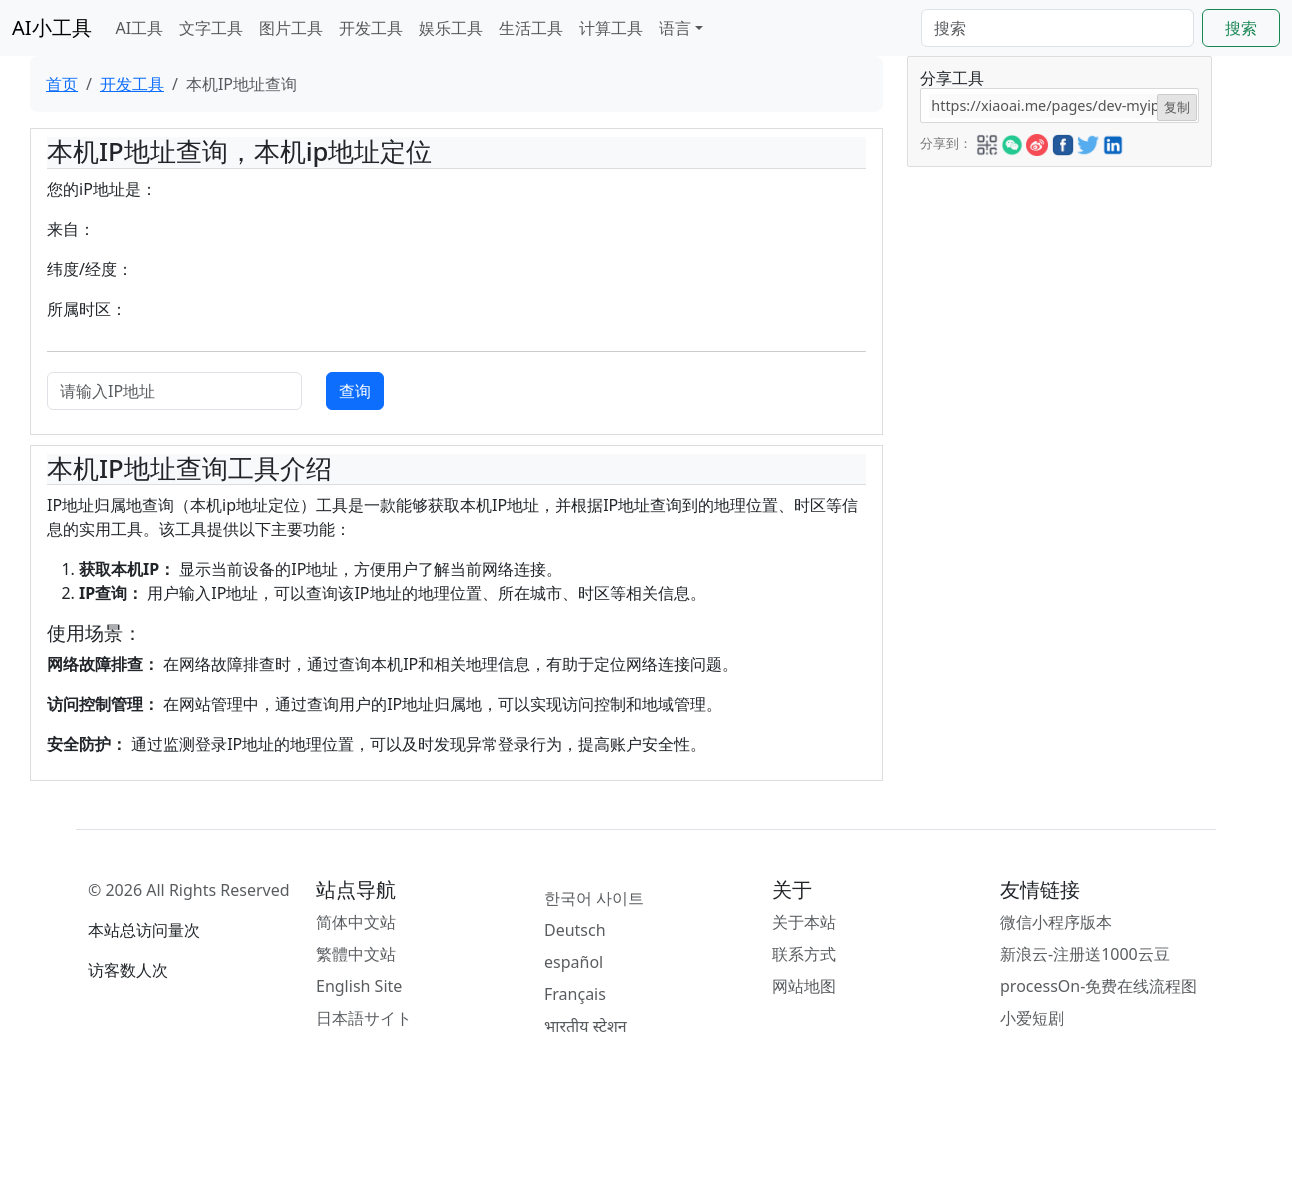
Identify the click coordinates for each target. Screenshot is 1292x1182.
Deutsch (575, 930)
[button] (987, 142)
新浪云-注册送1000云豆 (1085, 954)
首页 (62, 84)
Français (575, 994)
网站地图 (804, 986)
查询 (355, 391)
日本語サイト (364, 1018)
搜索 (1241, 28)
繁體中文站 (356, 954)
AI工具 (140, 28)
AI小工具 (52, 27)
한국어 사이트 (594, 898)
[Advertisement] (1058, 292)
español (573, 962)
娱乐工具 (451, 28)
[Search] (1057, 28)
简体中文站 (356, 922)
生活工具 (531, 28)
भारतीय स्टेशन (585, 1026)
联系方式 (804, 954)
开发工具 (371, 28)
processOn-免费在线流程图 (1098, 986)
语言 (675, 28)
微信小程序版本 (1056, 922)
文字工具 (211, 28)
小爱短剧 (1032, 1018)
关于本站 (804, 922)
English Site (359, 986)
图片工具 (291, 28)
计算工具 (611, 28)
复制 (1177, 107)
